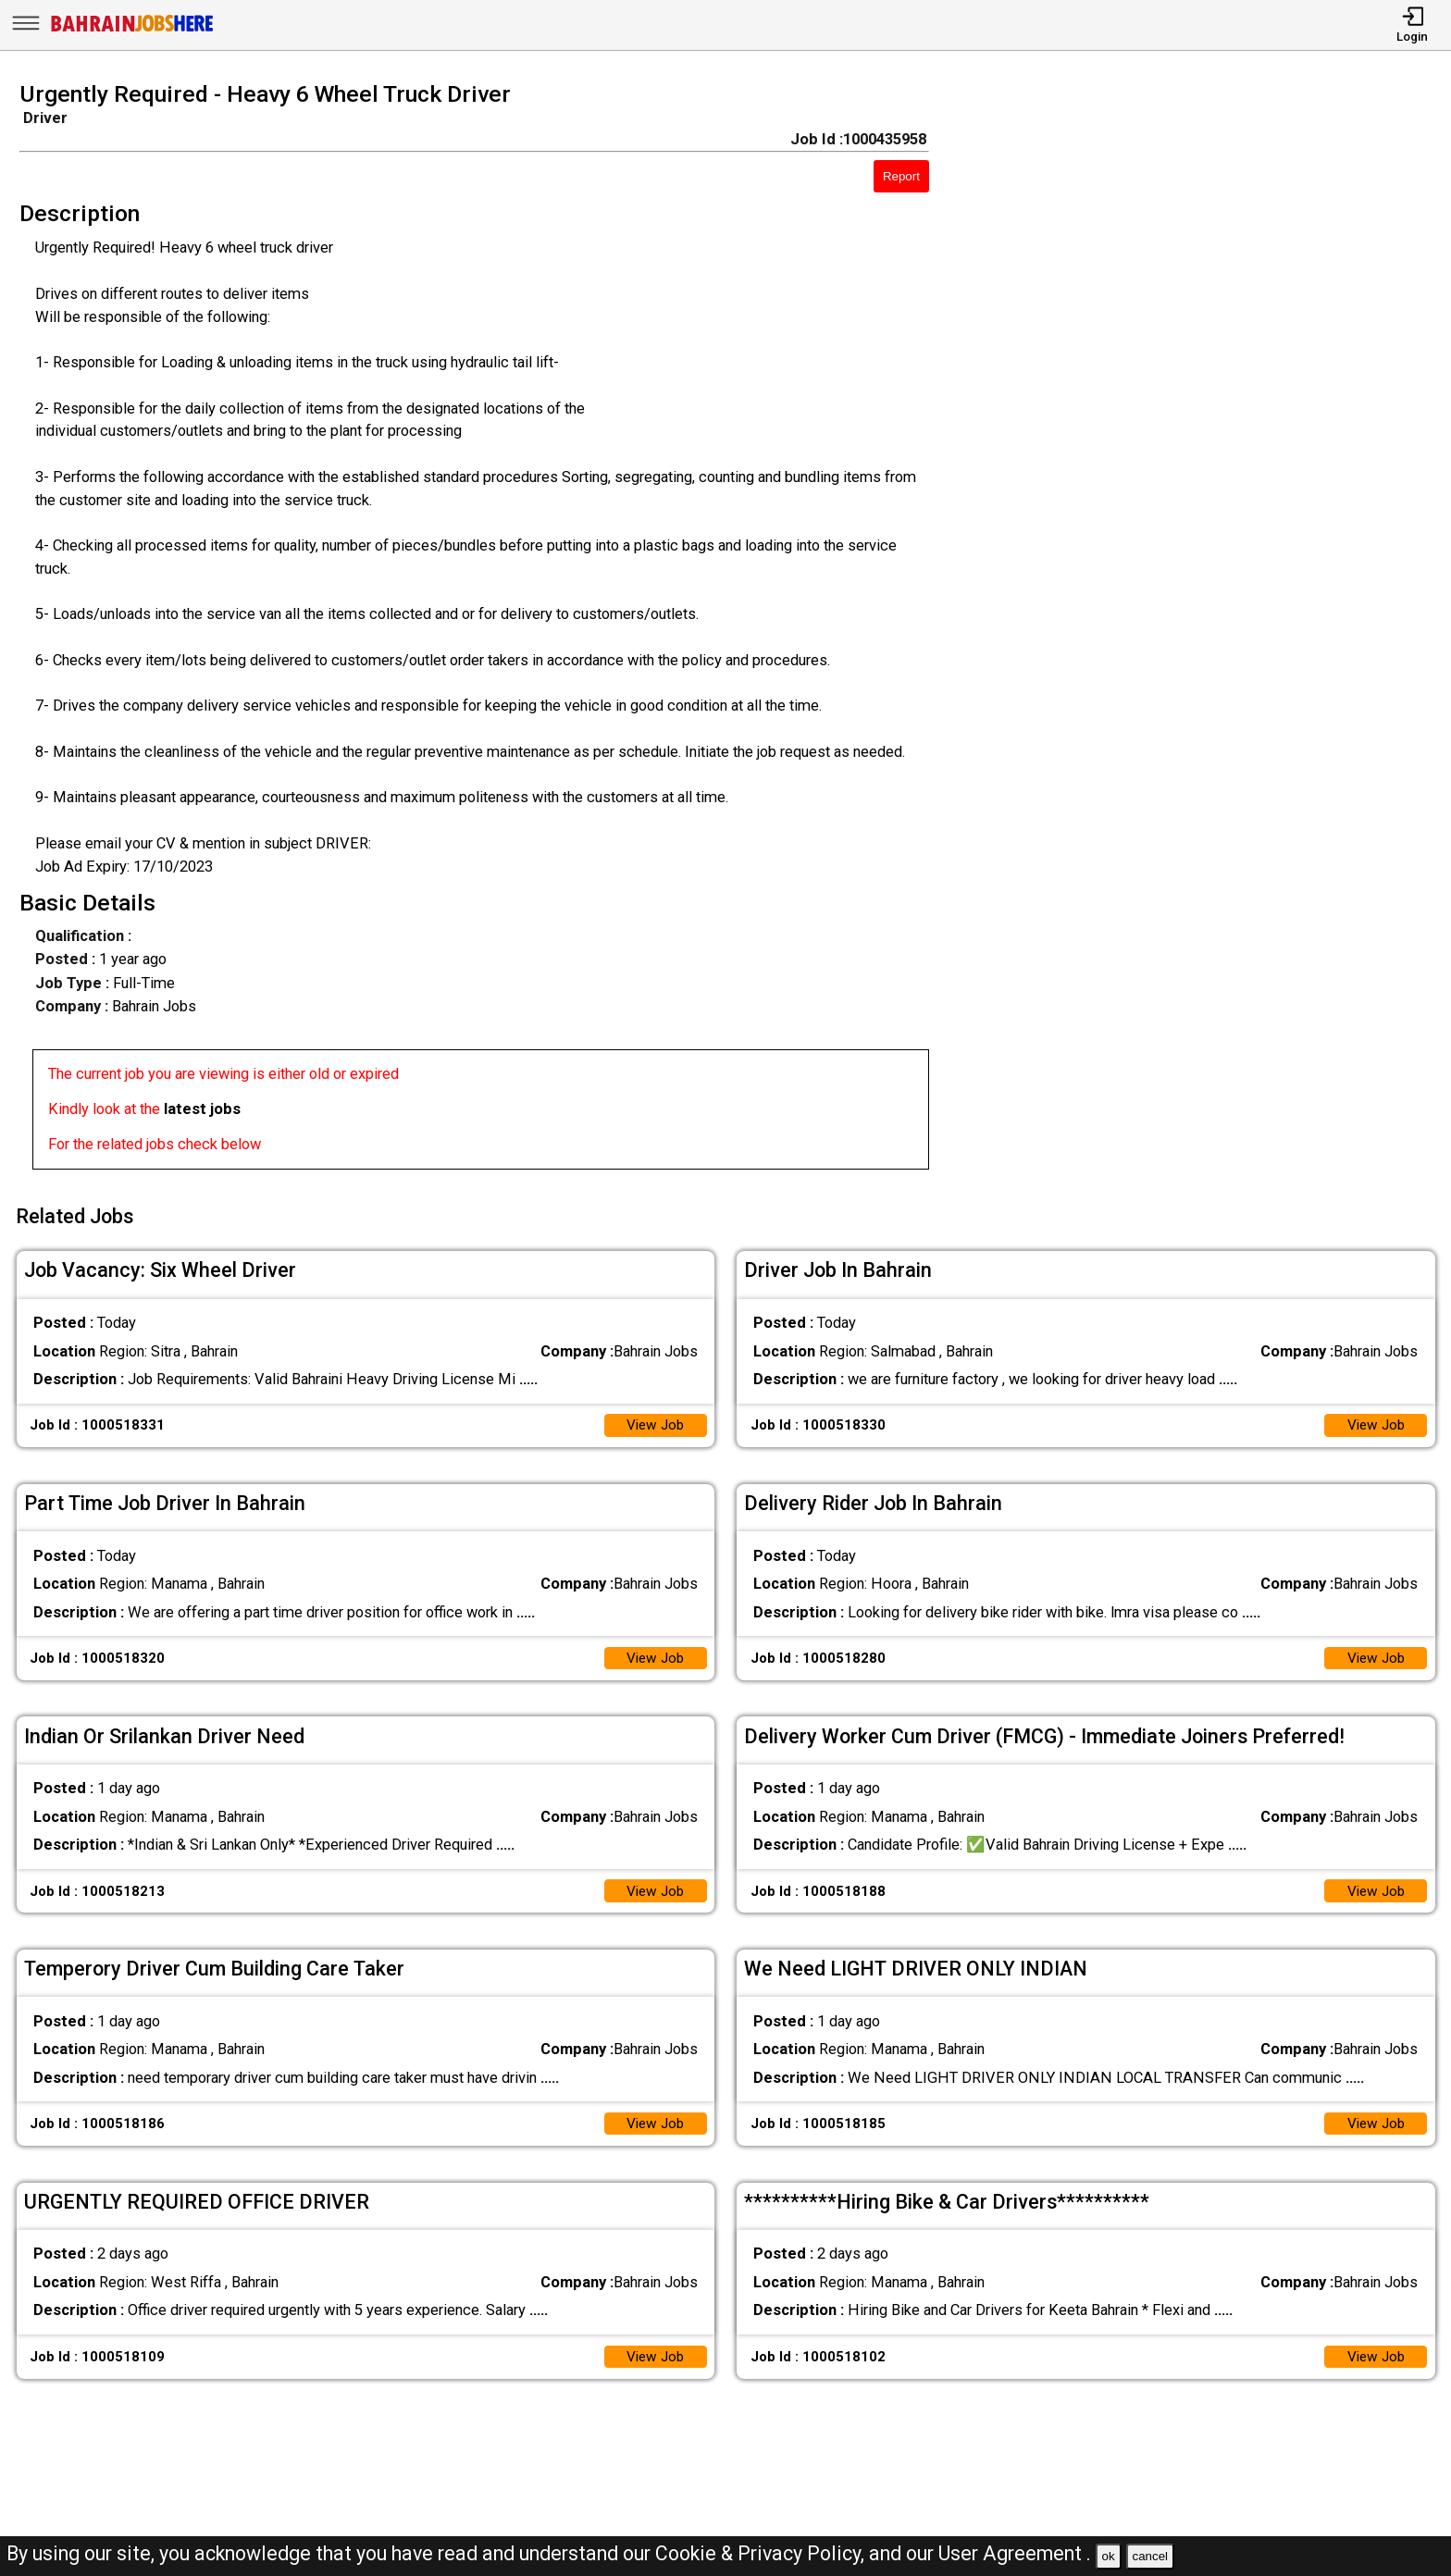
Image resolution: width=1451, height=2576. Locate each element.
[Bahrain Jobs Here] (132, 30)
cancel (1150, 2556)
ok (1108, 2556)
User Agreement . (1014, 2553)
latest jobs (202, 1109)
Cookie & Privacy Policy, (762, 2553)
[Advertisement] (1209, 631)
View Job (653, 1418)
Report (901, 176)
